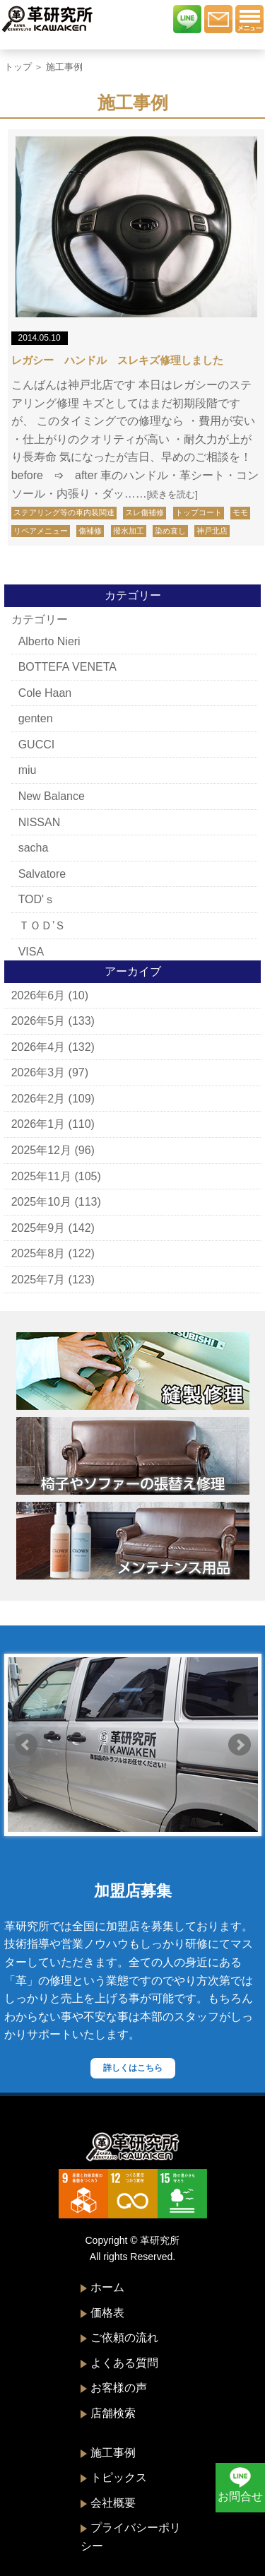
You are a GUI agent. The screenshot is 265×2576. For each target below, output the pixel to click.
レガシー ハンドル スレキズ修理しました (117, 360)
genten (35, 718)
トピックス (118, 2477)
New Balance (51, 796)
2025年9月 (38, 1228)
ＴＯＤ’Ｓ (42, 925)
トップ (18, 66)
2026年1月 (38, 1124)
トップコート (198, 512)
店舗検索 (113, 2413)
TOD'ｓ (37, 899)
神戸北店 (212, 531)
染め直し (170, 531)
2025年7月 (38, 1280)
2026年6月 (38, 995)
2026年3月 (38, 1072)
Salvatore (42, 874)
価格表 (107, 2313)
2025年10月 (41, 1202)
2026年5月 (38, 1021)
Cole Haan (45, 693)
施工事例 (113, 2453)
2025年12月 (41, 1150)
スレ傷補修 (144, 512)
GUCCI (36, 745)
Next (239, 1745)
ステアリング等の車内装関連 (63, 512)
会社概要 (113, 2503)
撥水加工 (128, 531)
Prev (26, 1745)
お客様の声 (118, 2388)
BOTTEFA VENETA (67, 667)
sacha (33, 848)
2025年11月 (41, 1176)
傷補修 (90, 531)
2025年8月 (38, 1253)
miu (27, 770)
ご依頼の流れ (124, 2337)
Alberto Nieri (49, 641)
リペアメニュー (40, 531)
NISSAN (39, 822)
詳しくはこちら (133, 2068)
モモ (240, 512)
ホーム (107, 2287)
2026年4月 (38, 1047)
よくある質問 (124, 2363)
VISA (31, 952)
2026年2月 (38, 1099)
